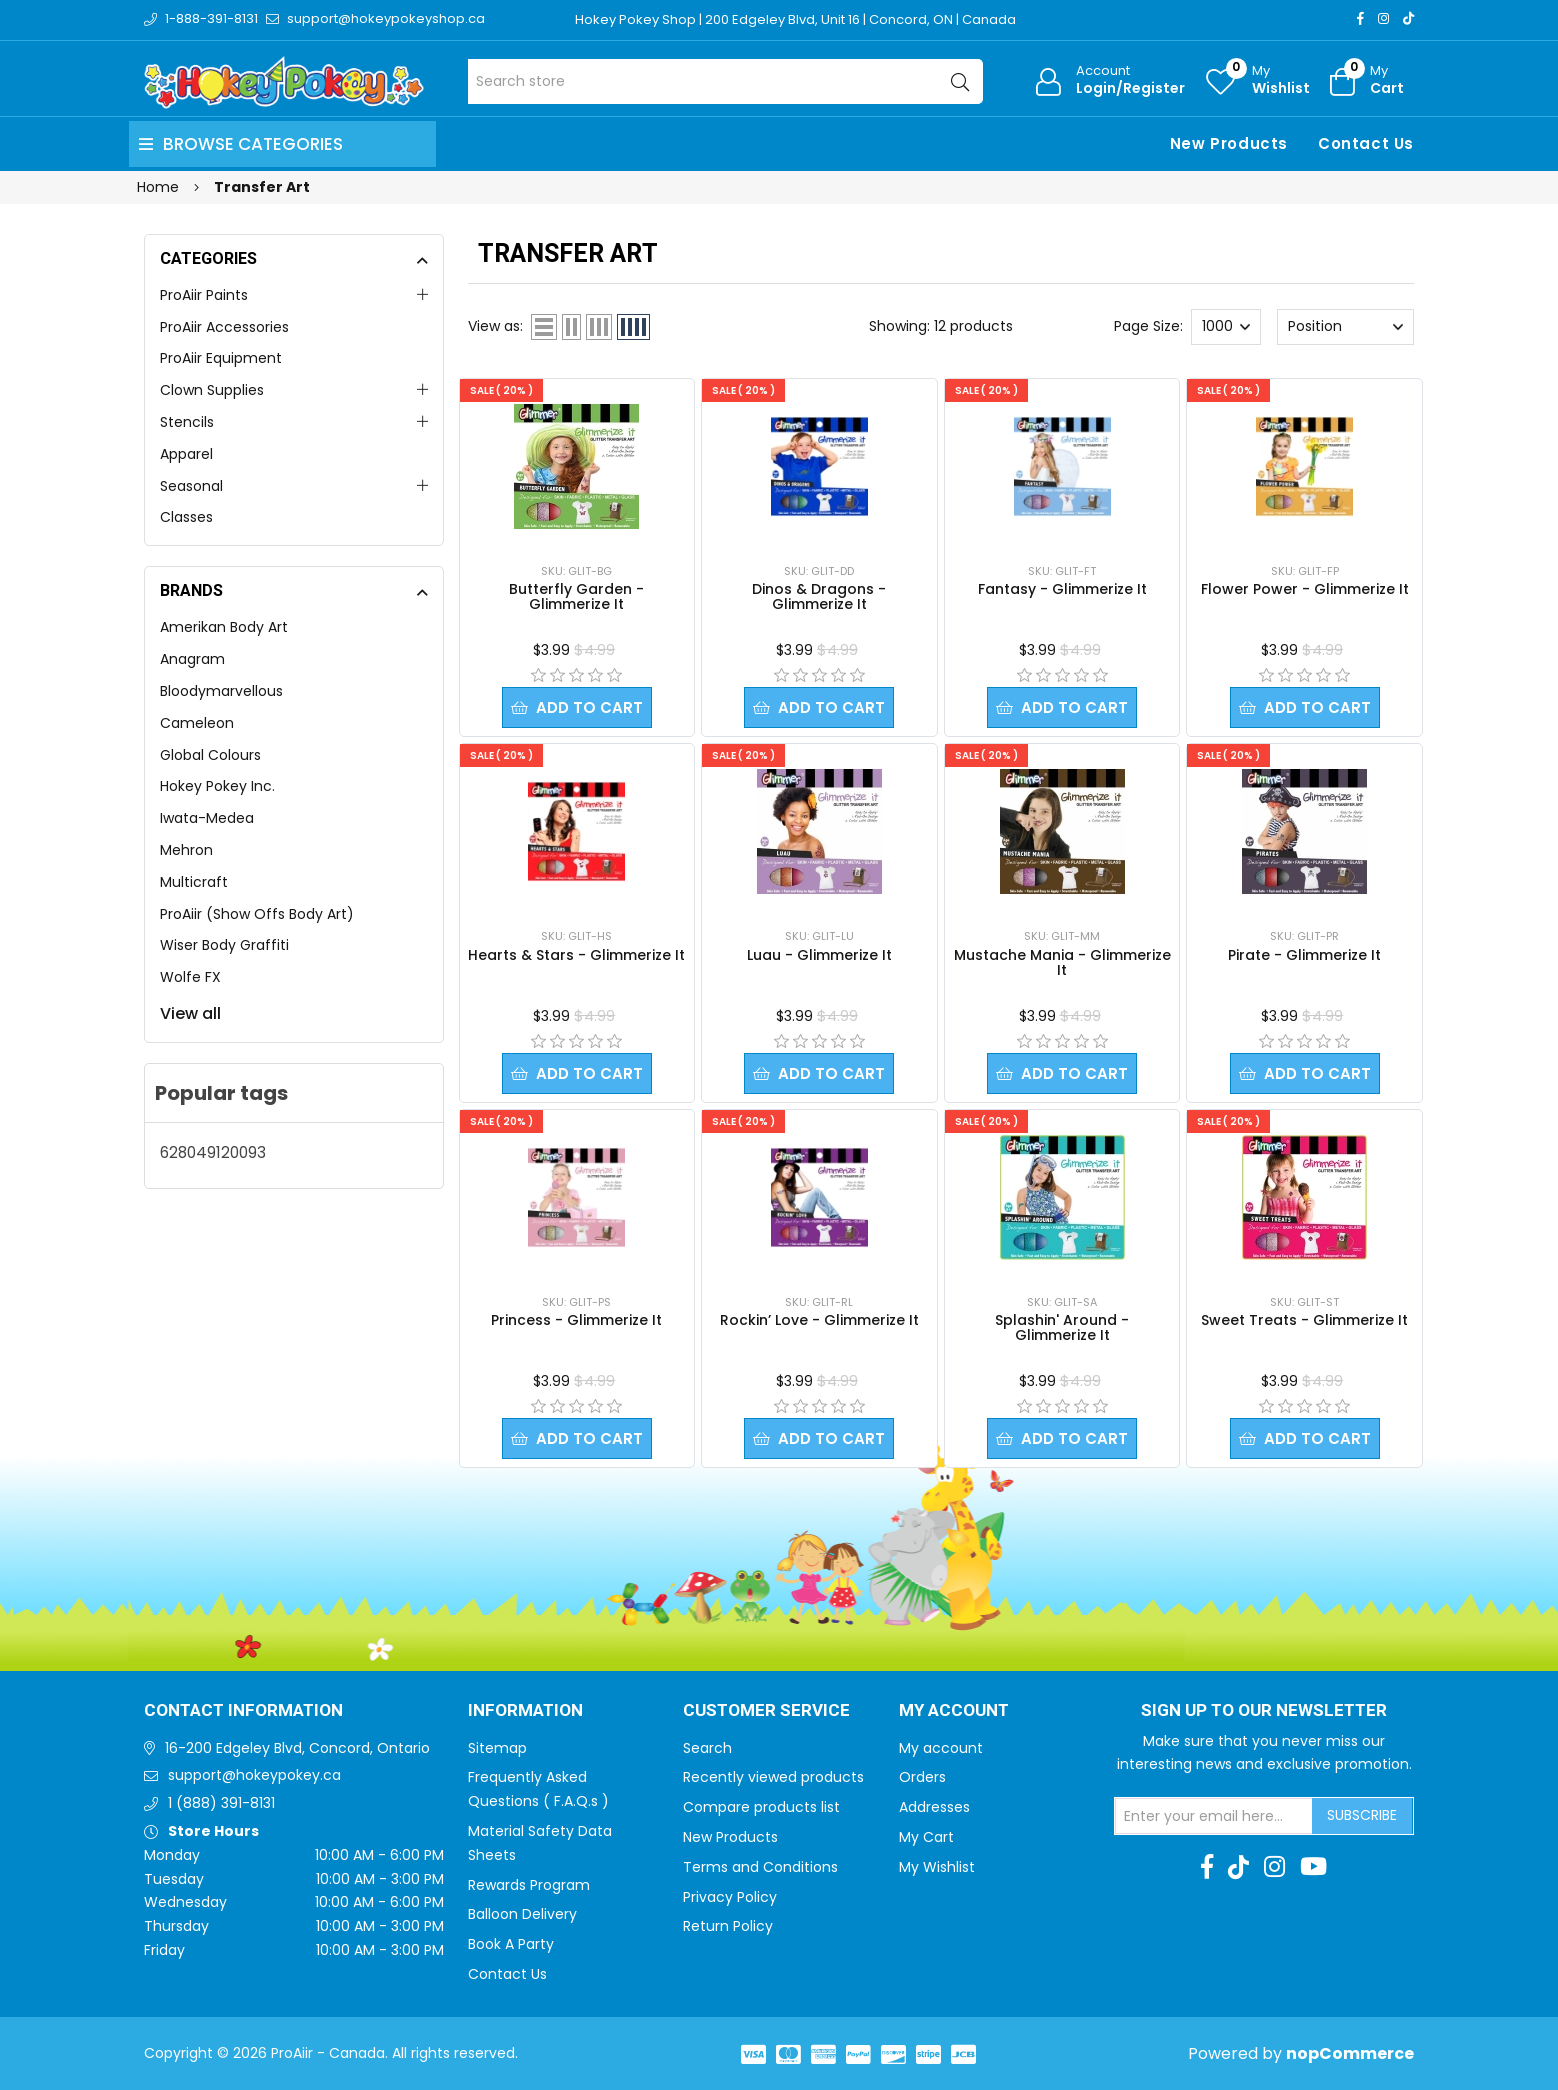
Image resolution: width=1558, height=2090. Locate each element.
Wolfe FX (190, 977)
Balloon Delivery (522, 1914)
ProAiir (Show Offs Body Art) (257, 914)
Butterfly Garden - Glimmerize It (576, 596)
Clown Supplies (212, 390)
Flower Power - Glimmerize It (1305, 589)
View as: (495, 326)
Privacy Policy (730, 1897)
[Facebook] (1360, 18)
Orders (922, 1777)
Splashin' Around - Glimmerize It (1062, 1327)
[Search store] (725, 81)
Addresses (934, 1807)
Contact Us (1366, 143)
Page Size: (1148, 326)
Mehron (186, 850)
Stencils (187, 422)
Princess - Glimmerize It (576, 1320)
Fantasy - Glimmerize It (1062, 589)
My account (941, 1748)
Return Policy (728, 1926)
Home (158, 187)
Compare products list (761, 1807)
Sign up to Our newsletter (1264, 1711)
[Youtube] (1313, 1867)
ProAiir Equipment (221, 358)
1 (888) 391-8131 (221, 1803)
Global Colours (210, 755)
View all (190, 1013)
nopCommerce (1350, 2053)
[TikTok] (1408, 18)
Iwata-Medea (207, 818)
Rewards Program (529, 1885)
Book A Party (511, 1944)
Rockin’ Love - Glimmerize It (819, 1320)
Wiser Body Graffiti (224, 945)
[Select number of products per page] (1226, 327)
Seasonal (191, 486)
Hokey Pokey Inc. (217, 786)
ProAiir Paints (204, 295)
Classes (186, 517)
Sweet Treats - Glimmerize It (1304, 1320)
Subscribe (1362, 1815)
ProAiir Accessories (224, 327)
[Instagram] (1383, 18)
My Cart (926, 1837)
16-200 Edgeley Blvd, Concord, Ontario (297, 1748)
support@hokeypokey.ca (254, 1775)
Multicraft (194, 882)
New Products (1229, 143)
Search (707, 1748)
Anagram (192, 659)
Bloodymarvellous (221, 691)
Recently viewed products (773, 1777)
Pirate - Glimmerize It (1304, 955)
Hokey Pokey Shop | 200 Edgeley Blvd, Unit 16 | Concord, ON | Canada (795, 19)
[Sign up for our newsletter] (1214, 1816)
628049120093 (213, 1152)
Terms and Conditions (760, 1867)
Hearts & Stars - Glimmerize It (576, 955)
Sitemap (497, 1748)
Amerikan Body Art (224, 627)
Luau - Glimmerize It (819, 955)
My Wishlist (937, 1867)
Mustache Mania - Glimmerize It (1062, 962)
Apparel (186, 454)
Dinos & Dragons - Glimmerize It (819, 596)
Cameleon (197, 723)
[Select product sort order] (1345, 327)
